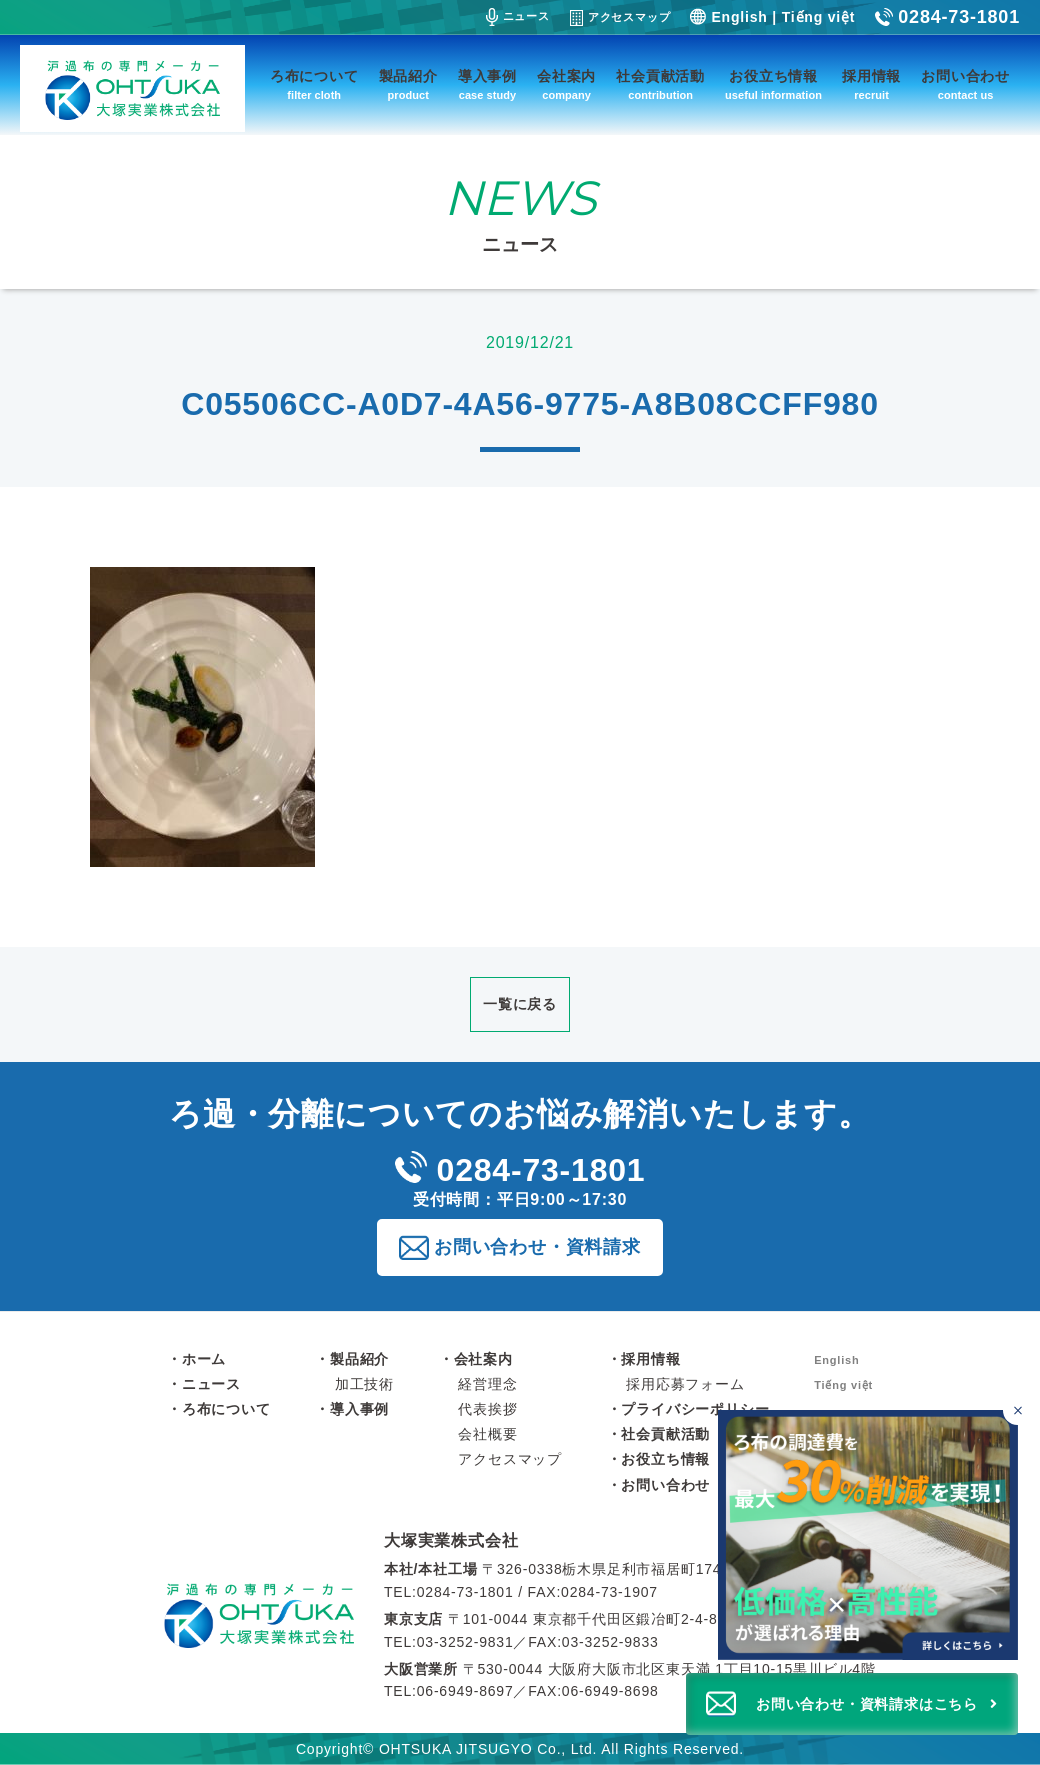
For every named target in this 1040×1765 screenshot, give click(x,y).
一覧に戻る (520, 1004)
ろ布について (314, 86)
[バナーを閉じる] (1017, 1410)
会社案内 (566, 86)
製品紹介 (408, 86)
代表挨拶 (487, 1409)
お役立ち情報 (773, 86)
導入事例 (487, 86)
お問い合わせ (965, 86)
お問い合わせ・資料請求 (537, 1247)
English (739, 17)
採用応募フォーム (685, 1384)
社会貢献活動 (660, 86)
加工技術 (364, 1384)
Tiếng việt (819, 17)
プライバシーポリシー (695, 1409)
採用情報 (871, 86)
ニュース (518, 17)
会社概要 (487, 1434)
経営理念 (487, 1384)
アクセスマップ (620, 18)
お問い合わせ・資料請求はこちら (867, 1704)
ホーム (204, 1359)
